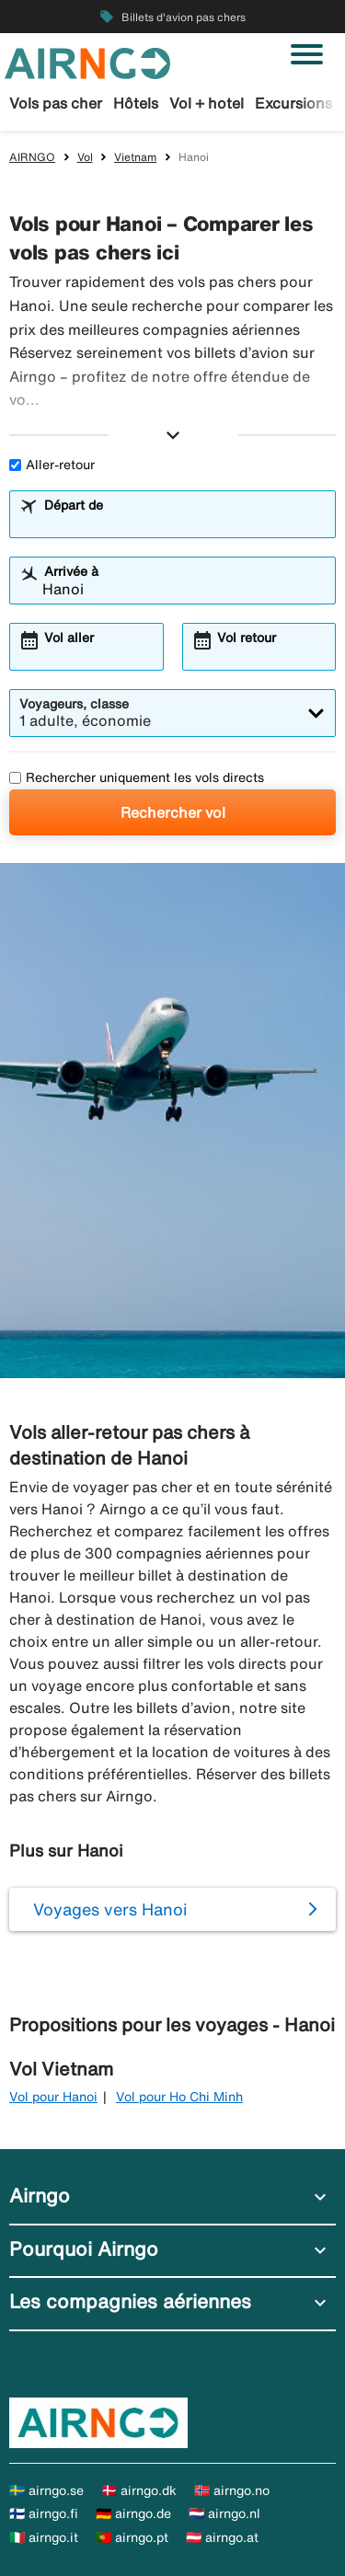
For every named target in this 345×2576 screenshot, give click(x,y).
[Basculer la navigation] (307, 54)
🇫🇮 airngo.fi (43, 2513)
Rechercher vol (173, 812)
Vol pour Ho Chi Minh (179, 2096)
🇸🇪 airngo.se (46, 2490)
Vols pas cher (55, 103)
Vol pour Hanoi (53, 2096)
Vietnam (135, 157)
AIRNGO (32, 157)
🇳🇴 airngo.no (232, 2490)
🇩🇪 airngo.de (133, 2513)
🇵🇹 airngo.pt (132, 2537)
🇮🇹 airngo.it (43, 2537)
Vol (85, 157)
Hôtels (135, 103)
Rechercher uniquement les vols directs (136, 777)
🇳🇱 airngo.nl (224, 2513)
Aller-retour (52, 464)
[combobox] (184, 523)
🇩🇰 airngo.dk (139, 2490)
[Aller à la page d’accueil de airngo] (87, 61)
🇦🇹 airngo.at (222, 2537)
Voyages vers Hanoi (110, 1909)
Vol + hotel (206, 103)
